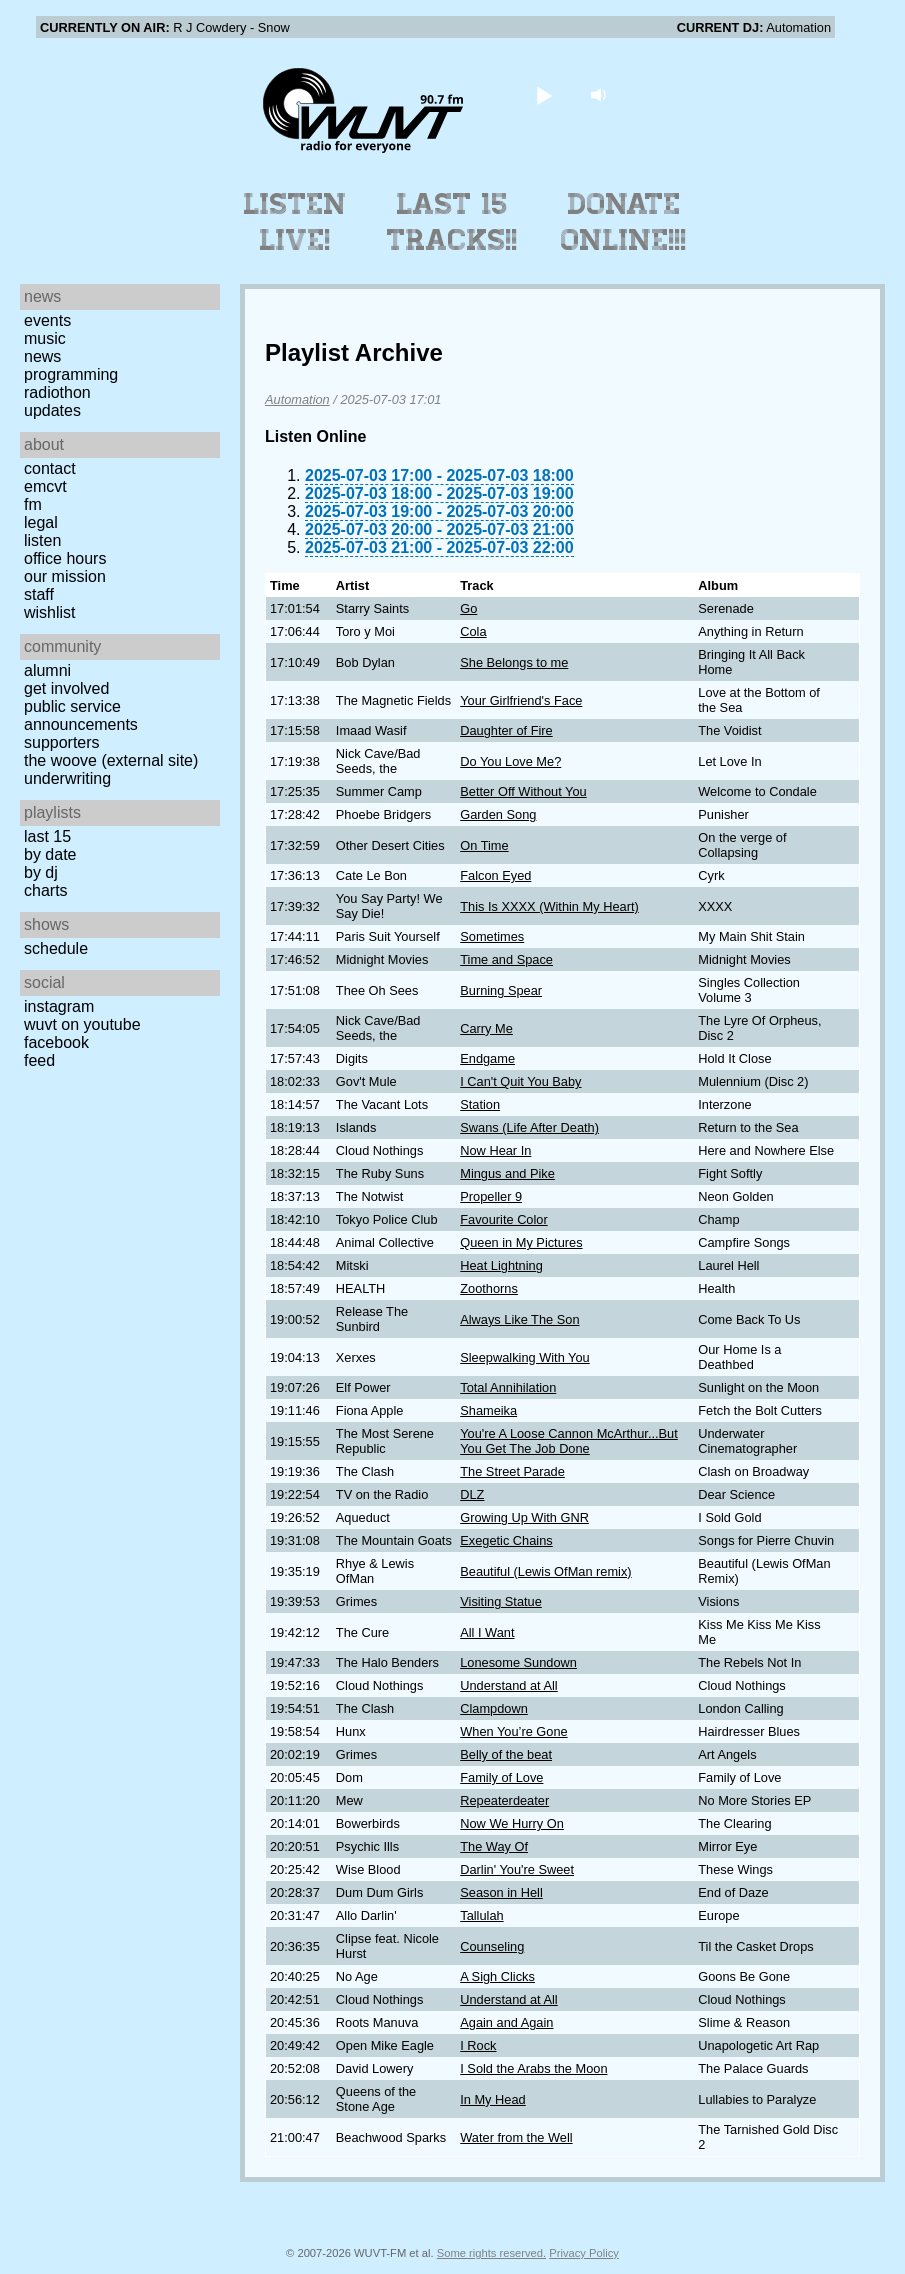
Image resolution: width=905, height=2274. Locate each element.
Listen (42, 540)
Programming (71, 374)
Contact (50, 468)
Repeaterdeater (504, 1800)
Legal (41, 522)
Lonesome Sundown (518, 1662)
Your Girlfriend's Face (521, 700)
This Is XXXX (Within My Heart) (549, 906)
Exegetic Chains (506, 1540)
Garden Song (498, 814)
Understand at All (508, 1685)
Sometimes (492, 936)
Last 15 (47, 836)
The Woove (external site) (111, 760)
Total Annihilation (508, 1387)
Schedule (56, 948)
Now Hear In (495, 1150)
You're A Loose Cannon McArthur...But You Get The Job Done (569, 1441)
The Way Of (494, 1846)
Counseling (492, 1946)
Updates (52, 410)
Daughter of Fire (506, 730)
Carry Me (486, 1028)
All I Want (487, 1632)
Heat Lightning (501, 1265)
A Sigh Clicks (497, 1976)
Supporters (62, 742)
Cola (473, 631)
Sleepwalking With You (524, 1357)
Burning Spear (501, 990)
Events (47, 320)
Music (45, 338)
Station (480, 1104)
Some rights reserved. (491, 2253)
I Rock (478, 2045)
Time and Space (506, 959)
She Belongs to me (514, 662)
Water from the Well (516, 2137)
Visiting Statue (501, 1601)
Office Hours (65, 558)
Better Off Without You (523, 791)
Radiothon (57, 392)
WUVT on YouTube (82, 1024)
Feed (39, 1060)
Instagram (59, 1006)
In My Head (492, 2099)
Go (468, 608)
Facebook (56, 1042)
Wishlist (50, 612)
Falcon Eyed (495, 875)
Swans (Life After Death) (529, 1127)
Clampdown (494, 1708)
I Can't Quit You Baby (520, 1081)
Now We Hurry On (512, 1823)
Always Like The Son (519, 1319)
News (42, 356)
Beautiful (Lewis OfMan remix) (545, 1571)
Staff (39, 594)
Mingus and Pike (507, 1173)
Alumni (47, 670)
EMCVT (45, 486)
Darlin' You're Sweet (517, 1869)
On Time (484, 845)
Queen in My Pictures (521, 1242)
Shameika (488, 1410)
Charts (46, 890)
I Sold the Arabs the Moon (533, 2068)
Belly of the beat (506, 1754)
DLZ (472, 1494)
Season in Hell (501, 1892)
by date (50, 854)
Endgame (487, 1058)
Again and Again (506, 2022)
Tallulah (481, 1915)
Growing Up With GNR (524, 1517)
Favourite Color (503, 1219)
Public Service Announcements (81, 715)
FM (33, 504)
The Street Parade (512, 1471)
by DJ (41, 872)
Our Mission (65, 576)
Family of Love (501, 1777)
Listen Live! (295, 222)
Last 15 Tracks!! (452, 222)
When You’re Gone (513, 1731)
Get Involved (66, 688)
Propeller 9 (491, 1196)
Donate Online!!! (624, 222)
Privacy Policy (584, 2253)
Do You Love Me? (510, 761)
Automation (297, 399)
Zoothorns (489, 1288)
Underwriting (67, 778)
